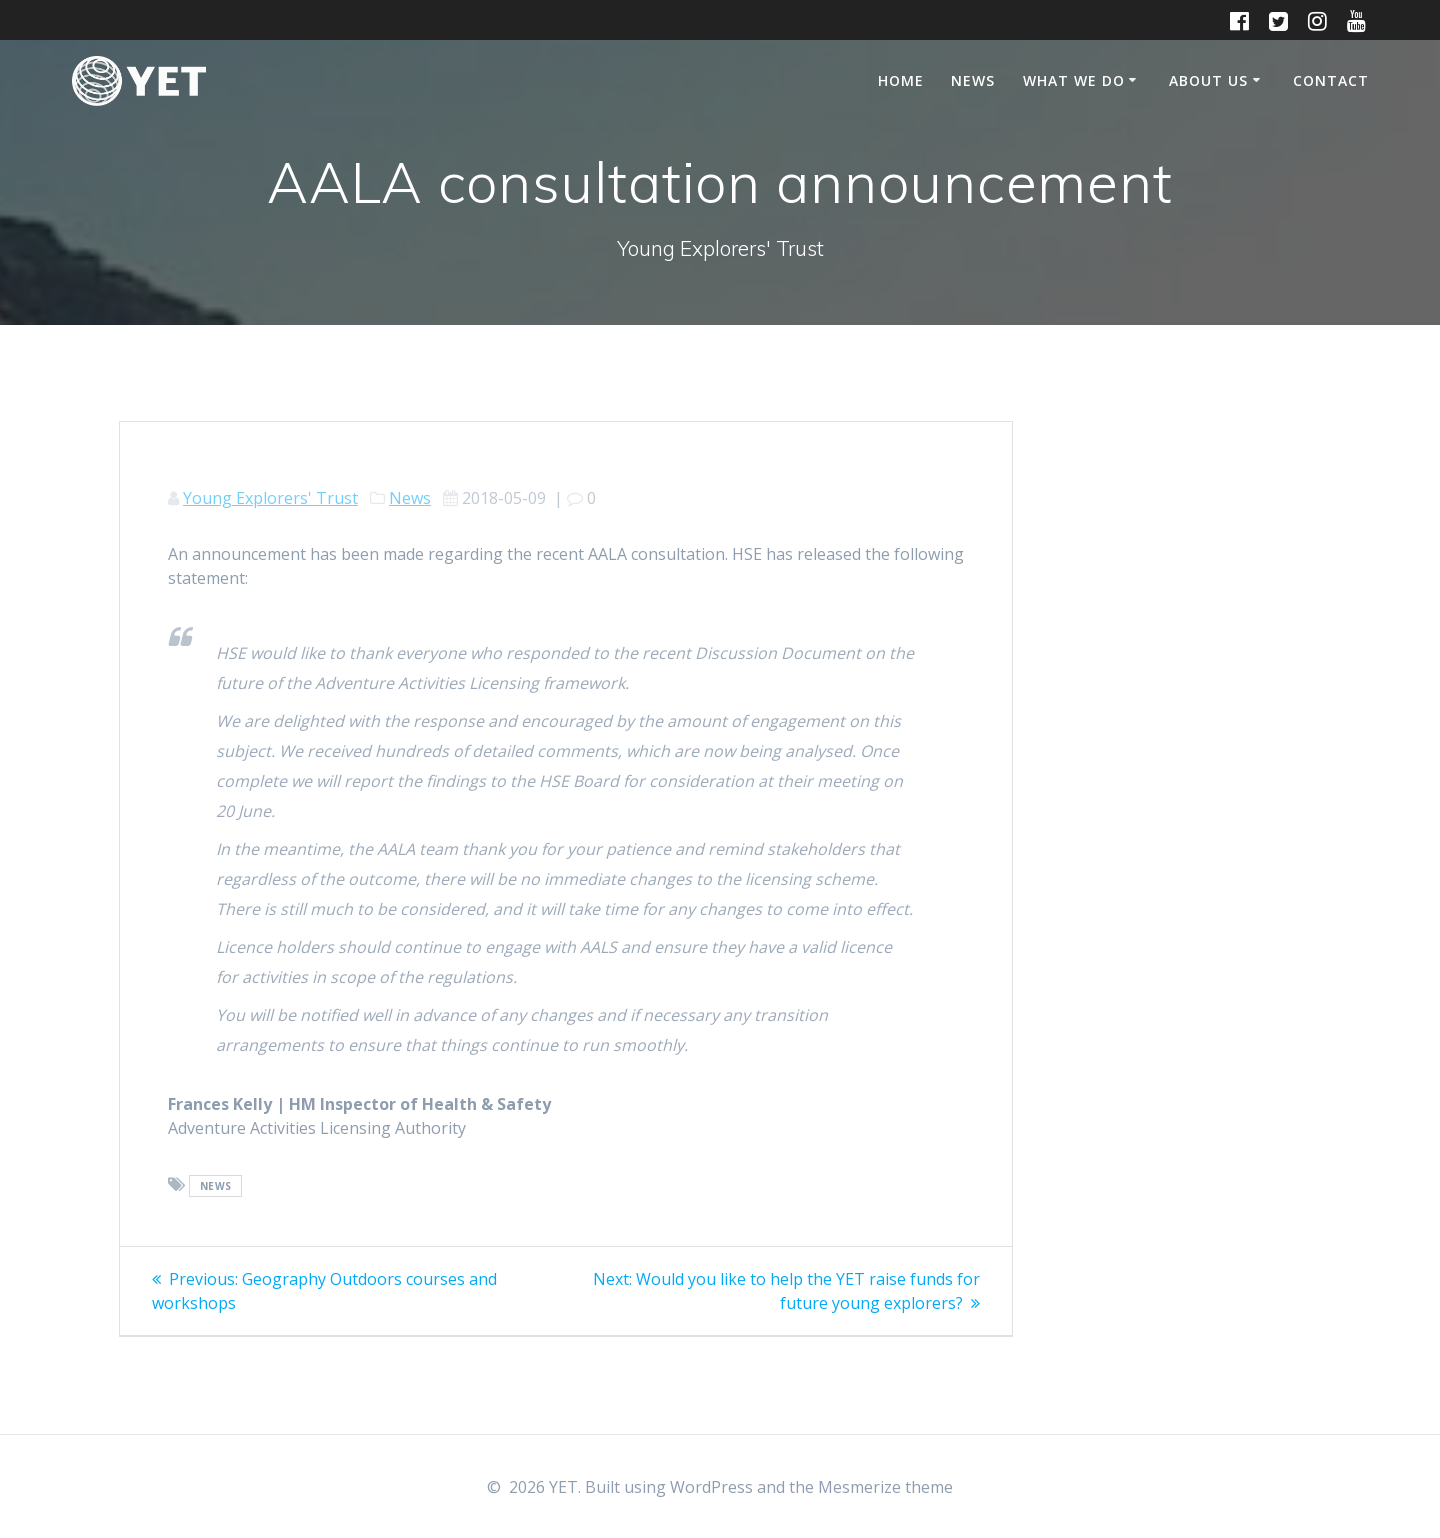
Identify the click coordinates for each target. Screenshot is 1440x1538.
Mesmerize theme (885, 1487)
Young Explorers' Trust (270, 498)
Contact (1331, 80)
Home (901, 80)
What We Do (1074, 80)
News (973, 80)
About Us (1208, 80)
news (216, 1186)
